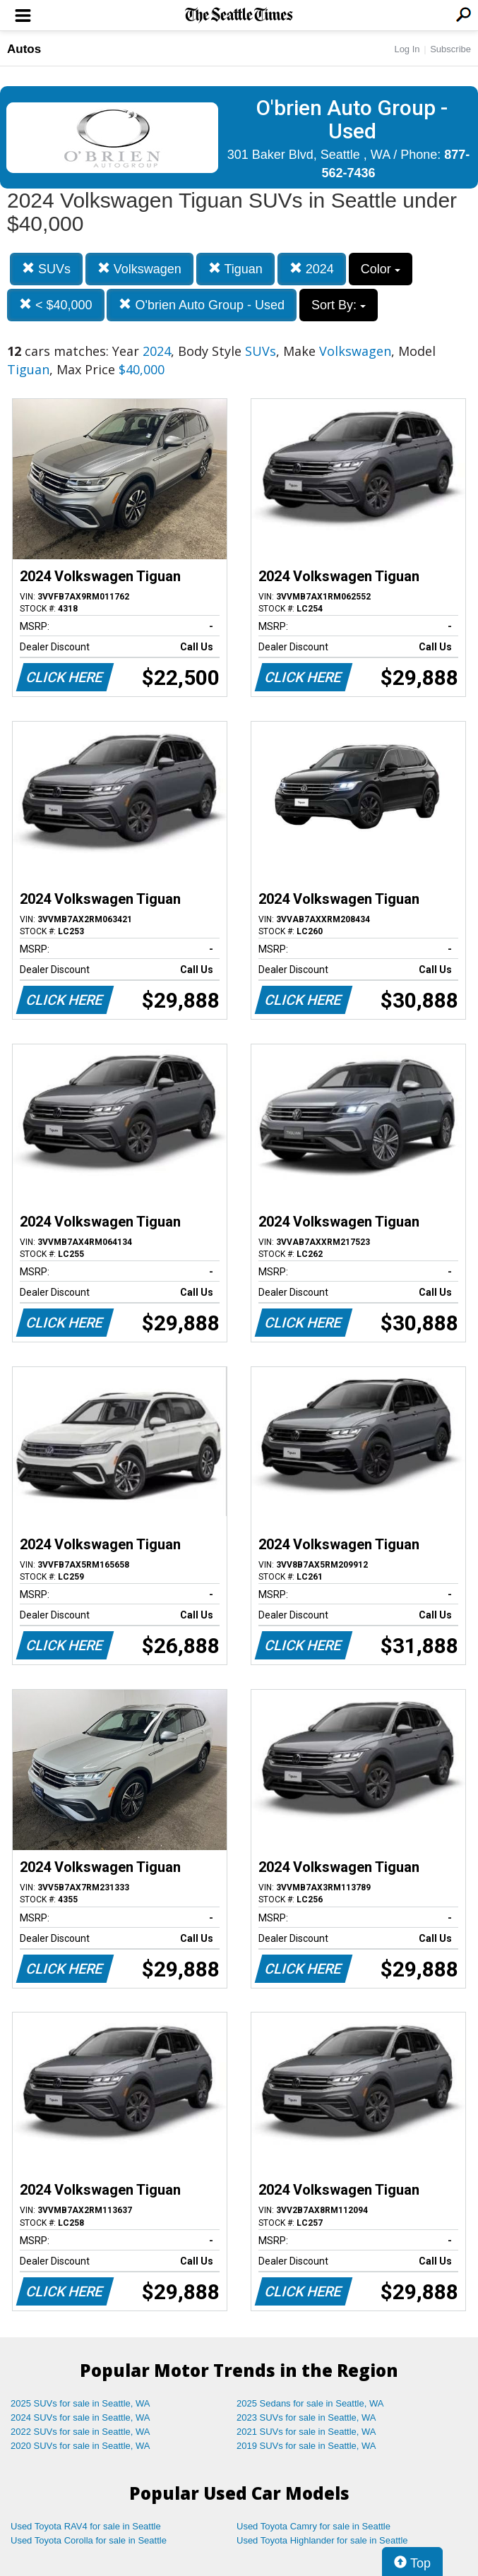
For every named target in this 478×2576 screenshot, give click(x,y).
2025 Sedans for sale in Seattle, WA (310, 2403)
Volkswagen (139, 268)
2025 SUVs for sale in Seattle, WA (80, 2403)
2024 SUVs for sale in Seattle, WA (80, 2417)
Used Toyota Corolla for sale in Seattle (89, 2540)
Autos (24, 49)
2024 (311, 268)
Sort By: (338, 305)
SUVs (46, 268)
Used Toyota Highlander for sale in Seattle (322, 2540)
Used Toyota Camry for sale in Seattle (313, 2526)
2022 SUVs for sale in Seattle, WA (80, 2431)
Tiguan (235, 268)
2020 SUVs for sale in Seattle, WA (80, 2445)
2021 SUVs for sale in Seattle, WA (306, 2431)
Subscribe (450, 49)
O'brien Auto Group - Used (202, 304)
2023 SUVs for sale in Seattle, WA (306, 2417)
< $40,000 (55, 304)
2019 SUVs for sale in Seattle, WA (306, 2445)
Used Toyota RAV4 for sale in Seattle (86, 2526)
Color (380, 269)
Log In (406, 49)
